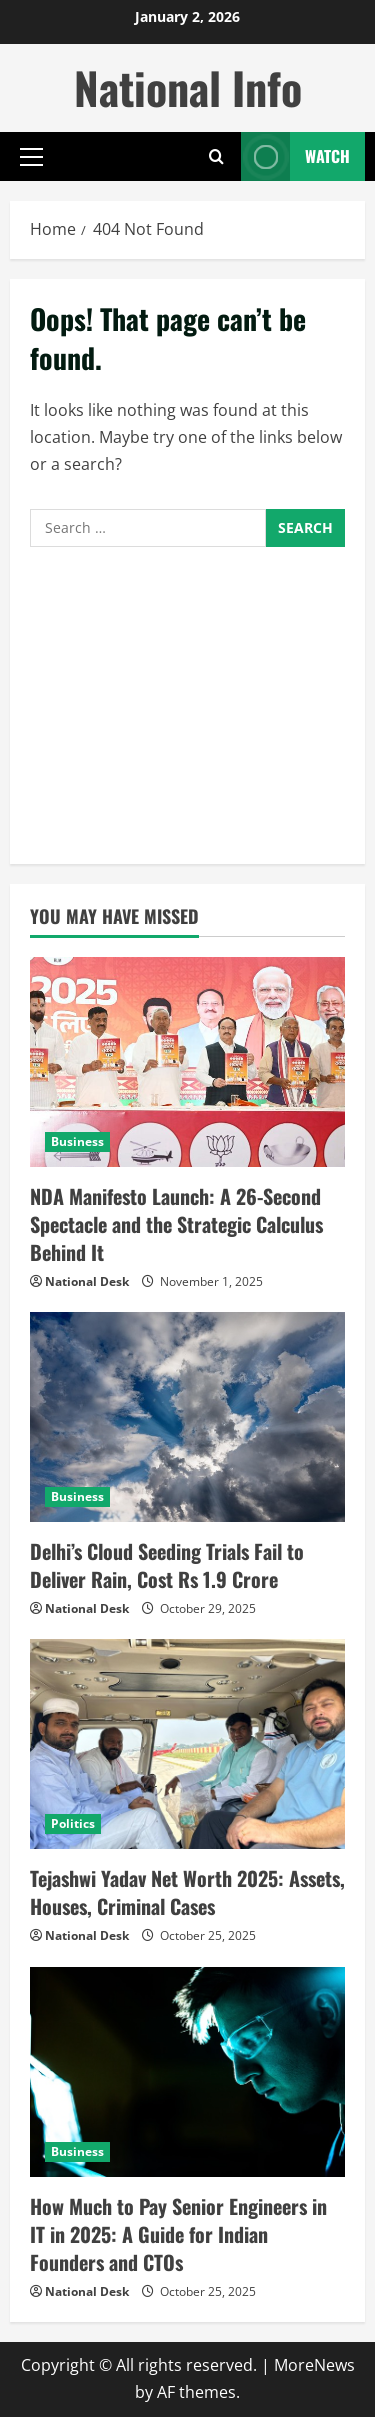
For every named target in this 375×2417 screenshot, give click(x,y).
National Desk (87, 1281)
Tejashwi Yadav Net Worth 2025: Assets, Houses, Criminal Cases (187, 1892)
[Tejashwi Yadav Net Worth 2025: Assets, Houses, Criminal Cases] (187, 1744)
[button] (31, 157)
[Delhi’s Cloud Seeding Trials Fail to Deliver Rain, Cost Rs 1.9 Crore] (187, 1417)
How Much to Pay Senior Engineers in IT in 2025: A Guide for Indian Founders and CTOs (178, 2234)
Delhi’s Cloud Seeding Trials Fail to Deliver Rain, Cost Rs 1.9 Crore (167, 1565)
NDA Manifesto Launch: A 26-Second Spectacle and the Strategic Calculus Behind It (176, 1224)
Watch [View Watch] (295, 156)
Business (77, 1141)
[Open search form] (216, 156)
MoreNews (314, 2365)
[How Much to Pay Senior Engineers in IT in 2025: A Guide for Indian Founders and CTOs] (187, 2072)
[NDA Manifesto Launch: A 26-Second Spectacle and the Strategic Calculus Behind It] (187, 1062)
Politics (73, 1823)
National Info (188, 87)
